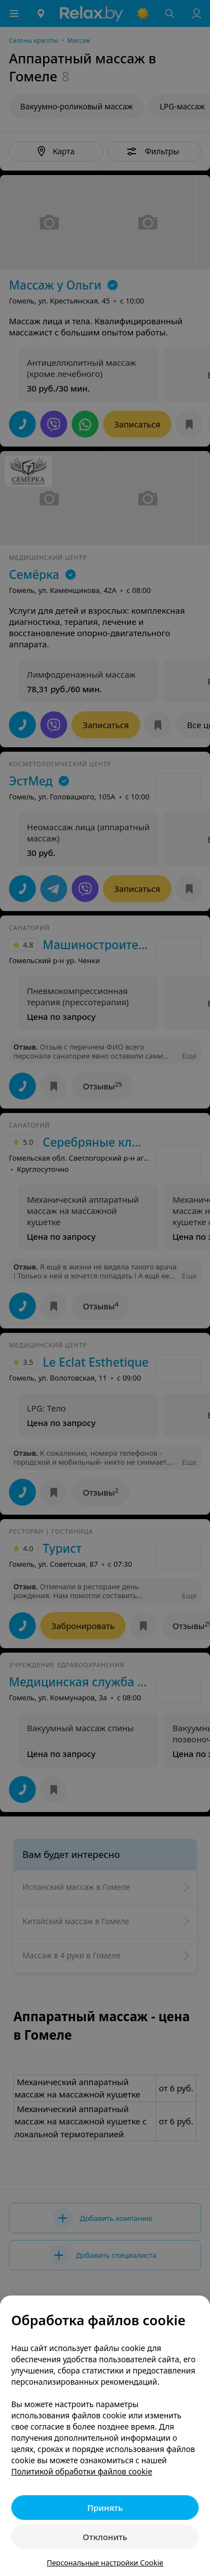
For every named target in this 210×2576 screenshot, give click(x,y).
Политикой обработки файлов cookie (81, 2471)
